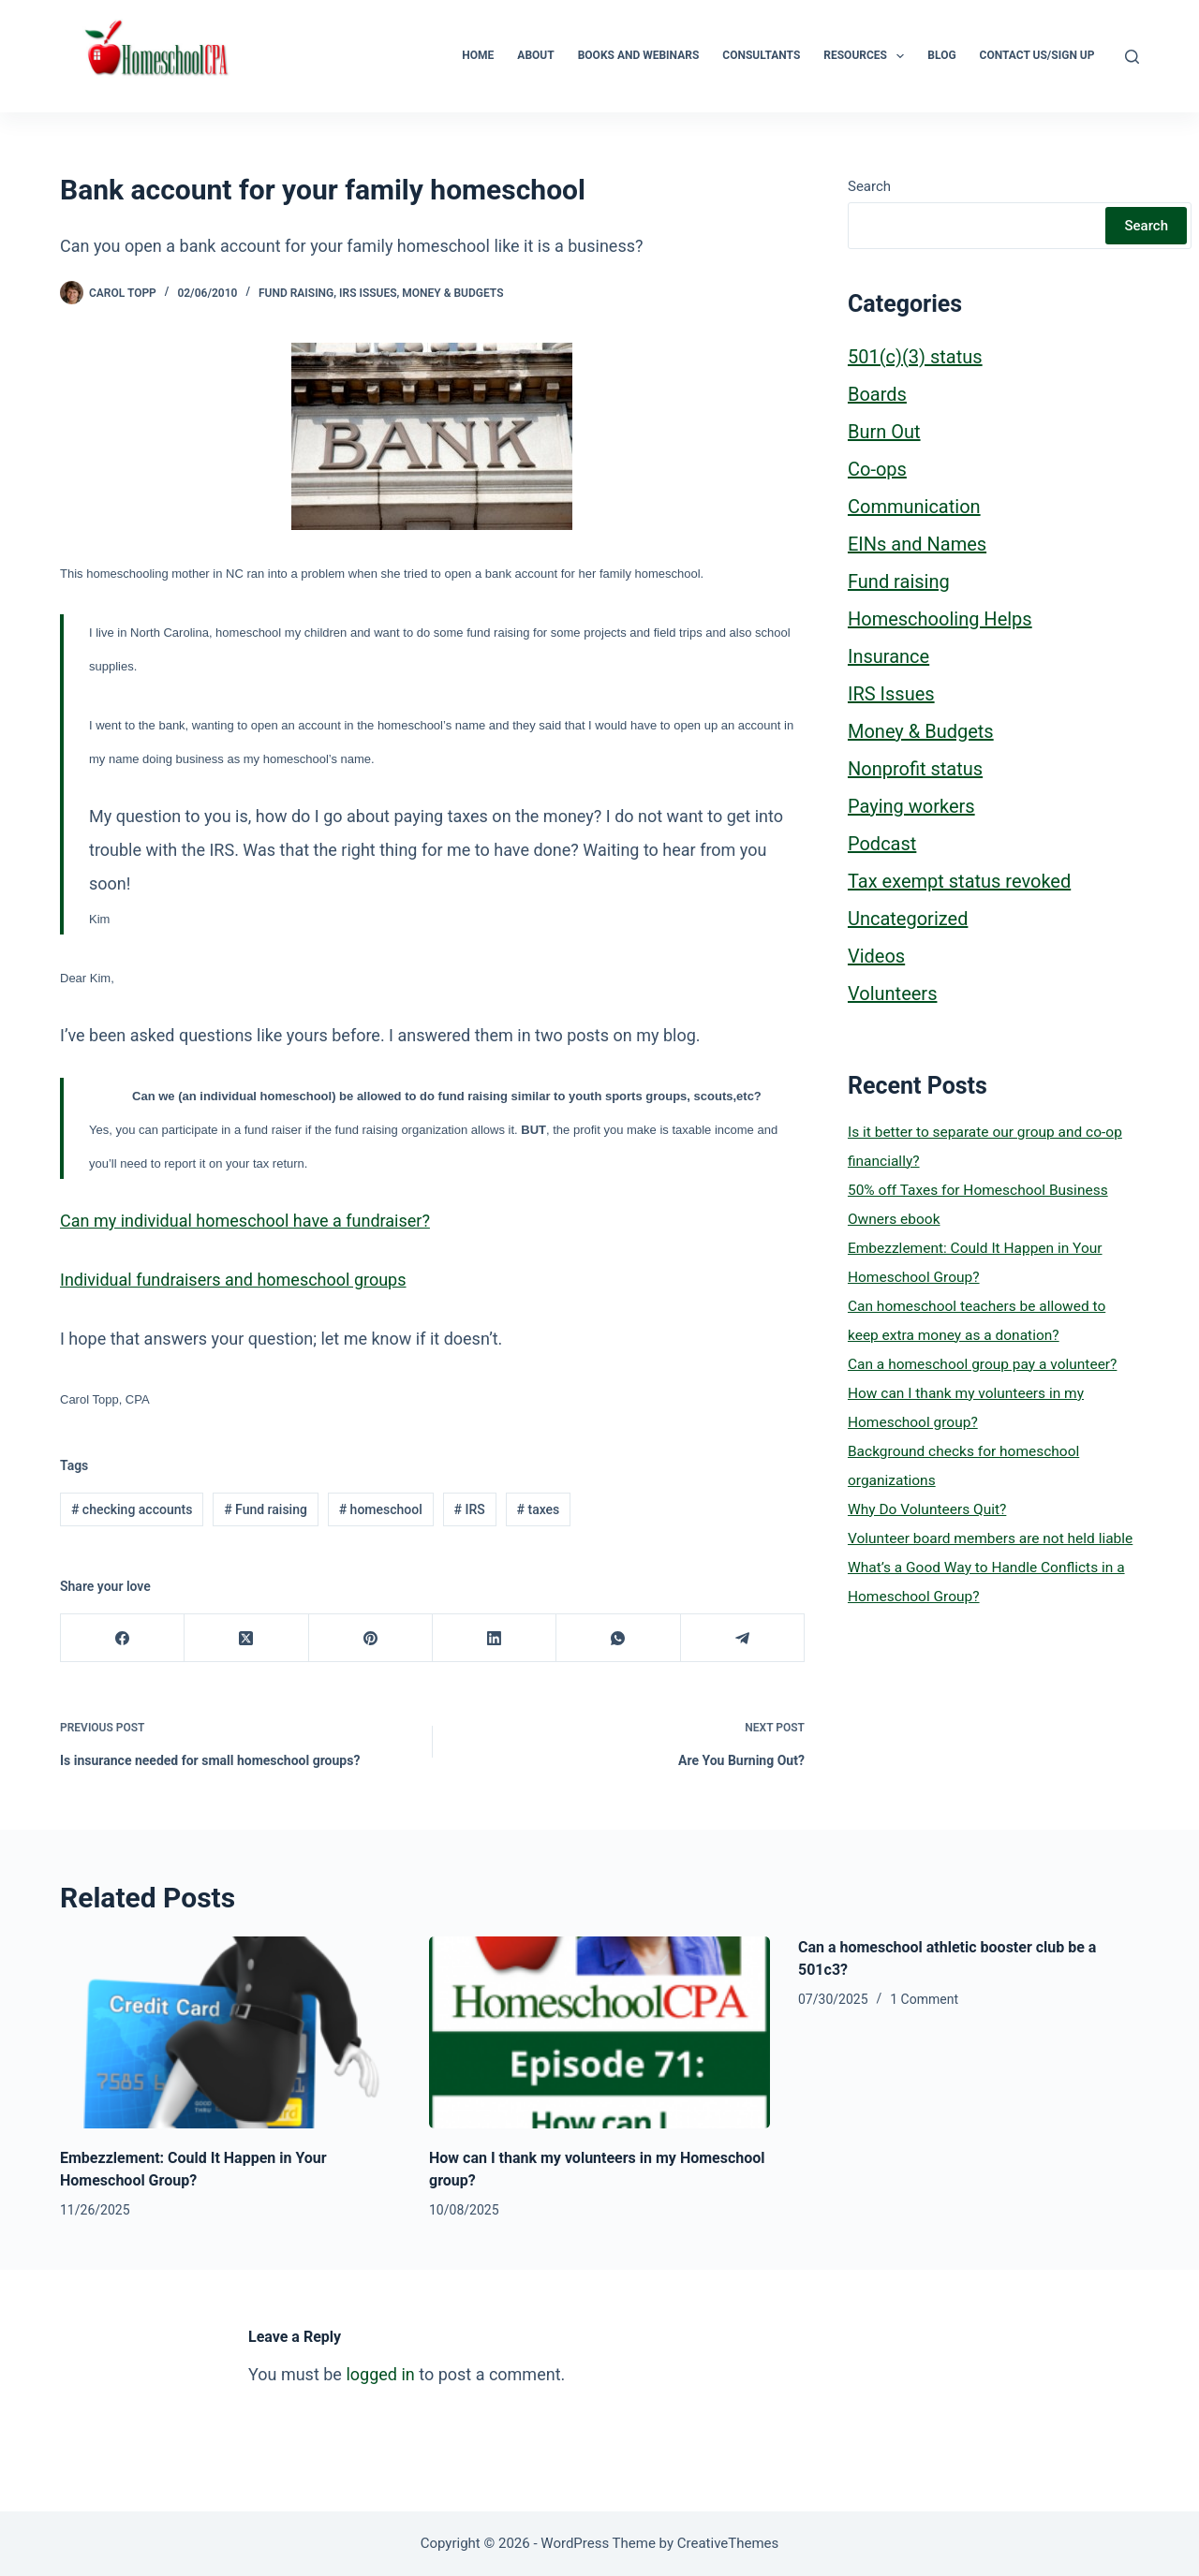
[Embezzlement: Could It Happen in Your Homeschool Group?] (230, 2032)
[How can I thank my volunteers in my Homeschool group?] (599, 2032)
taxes (538, 1509)
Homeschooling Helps (940, 619)
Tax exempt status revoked (959, 881)
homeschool (380, 1509)
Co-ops (877, 469)
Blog (941, 55)
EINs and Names (917, 544)
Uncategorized (908, 918)
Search (869, 186)
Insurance (888, 656)
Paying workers (911, 806)
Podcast (882, 843)
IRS (469, 1509)
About (535, 55)
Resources (867, 56)
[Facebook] (123, 1638)
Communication (914, 506)
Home (478, 55)
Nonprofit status (915, 769)
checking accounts (131, 1509)
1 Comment (924, 1999)
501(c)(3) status (915, 357)
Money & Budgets (452, 293)
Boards (877, 394)
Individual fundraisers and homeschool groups (233, 1279)
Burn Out (884, 431)
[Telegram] (743, 1638)
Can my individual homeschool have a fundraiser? (245, 1220)
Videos (876, 956)
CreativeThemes (728, 2543)
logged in (380, 2374)
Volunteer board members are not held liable (990, 1538)
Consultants (761, 55)
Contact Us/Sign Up (1037, 55)
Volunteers (892, 993)
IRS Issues (367, 293)
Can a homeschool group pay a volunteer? (982, 1364)
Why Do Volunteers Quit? (927, 1509)
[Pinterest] (371, 1638)
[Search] (1132, 57)
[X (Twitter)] (246, 1638)
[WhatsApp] (618, 1638)
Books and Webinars (639, 55)
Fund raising (296, 293)
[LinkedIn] (494, 1638)
